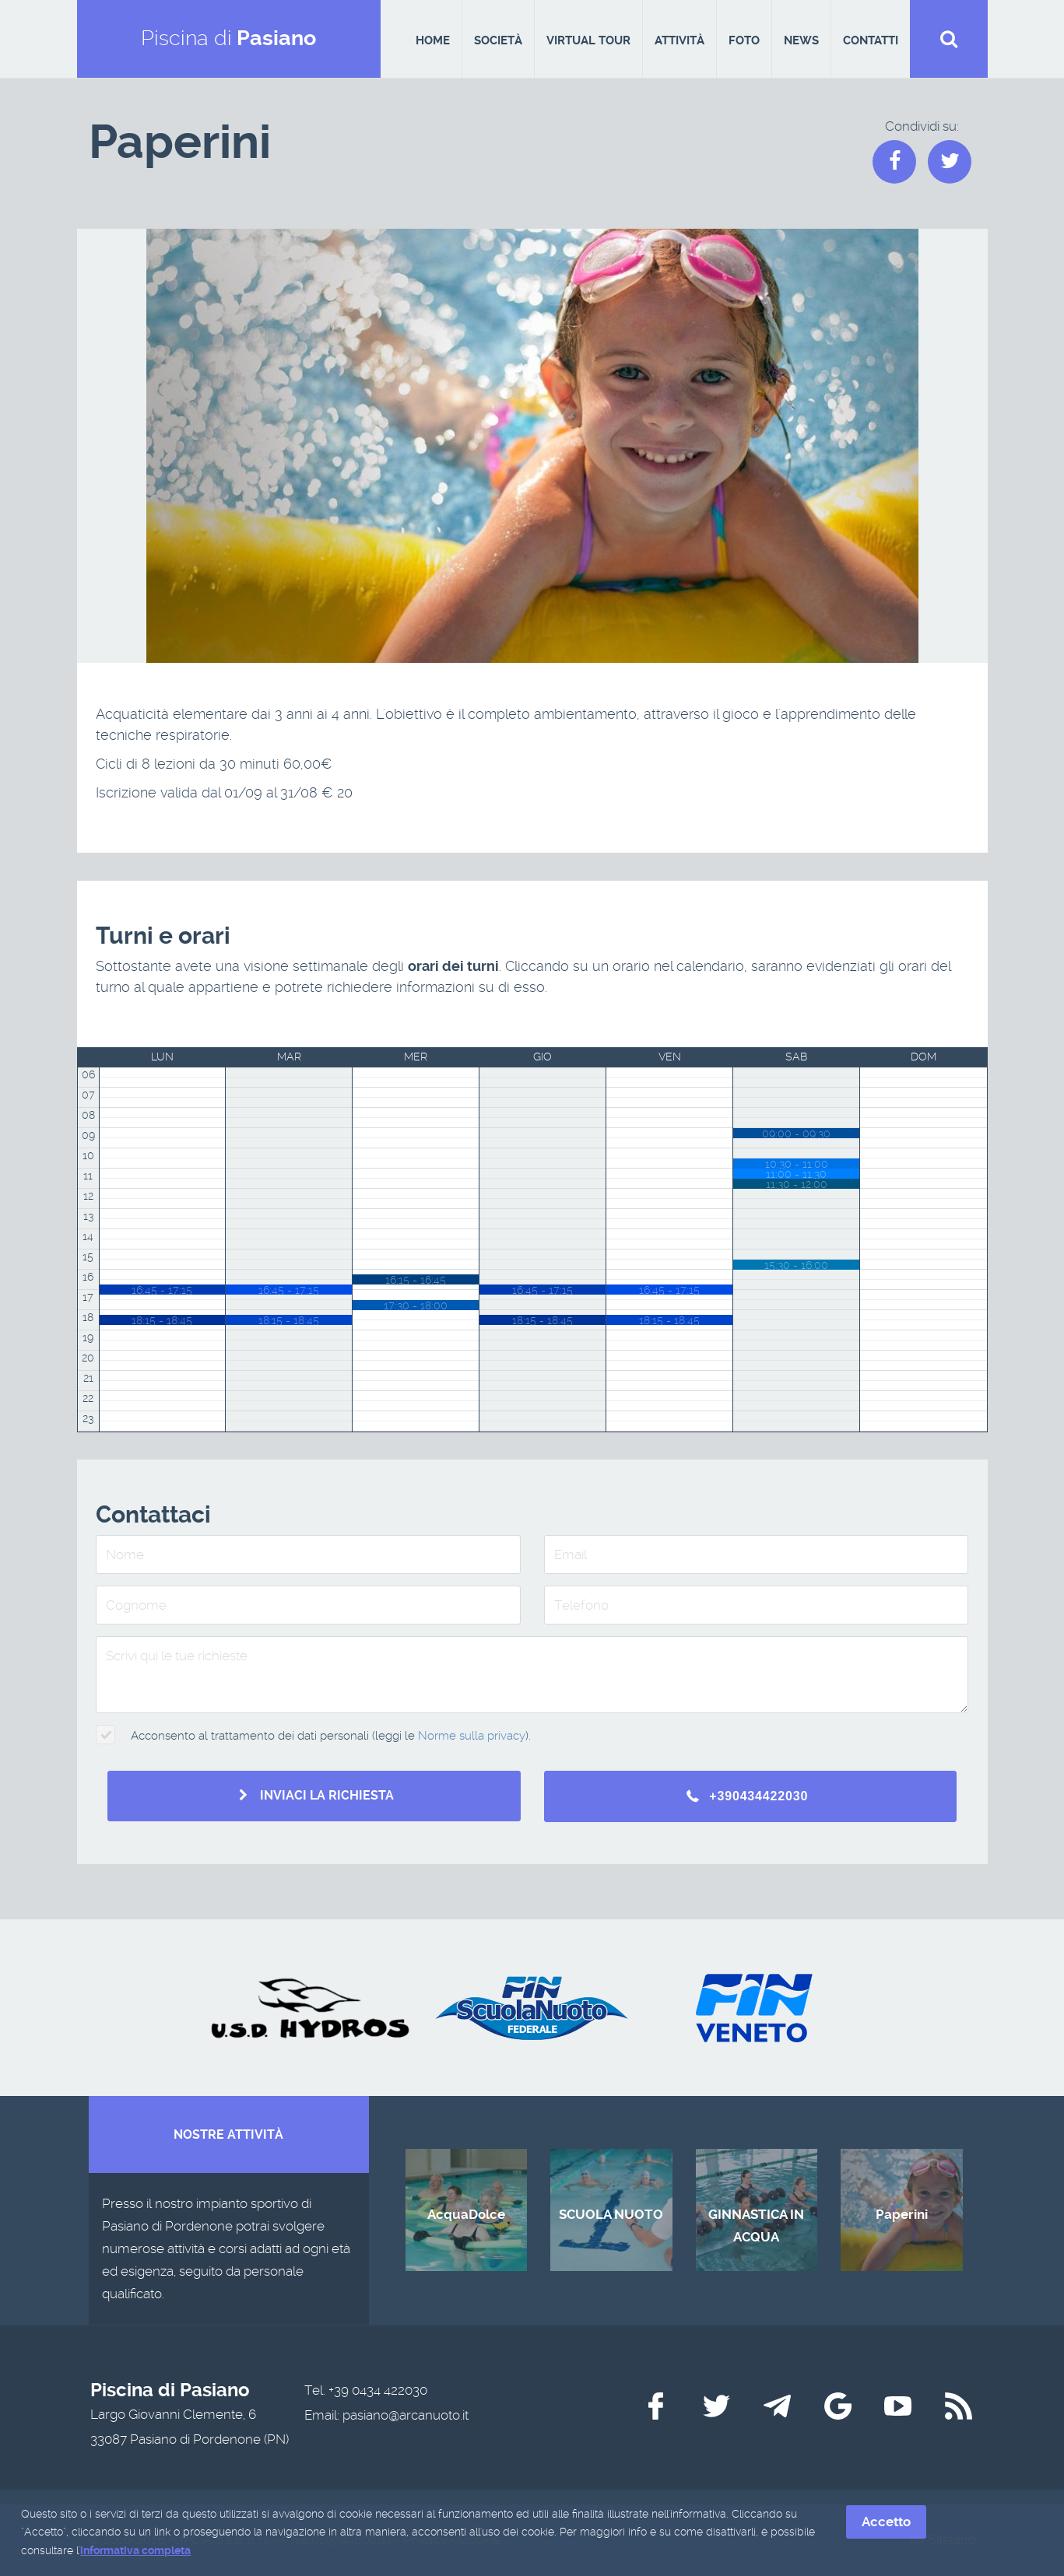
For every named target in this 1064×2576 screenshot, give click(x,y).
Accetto (886, 2523)
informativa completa (135, 2552)
